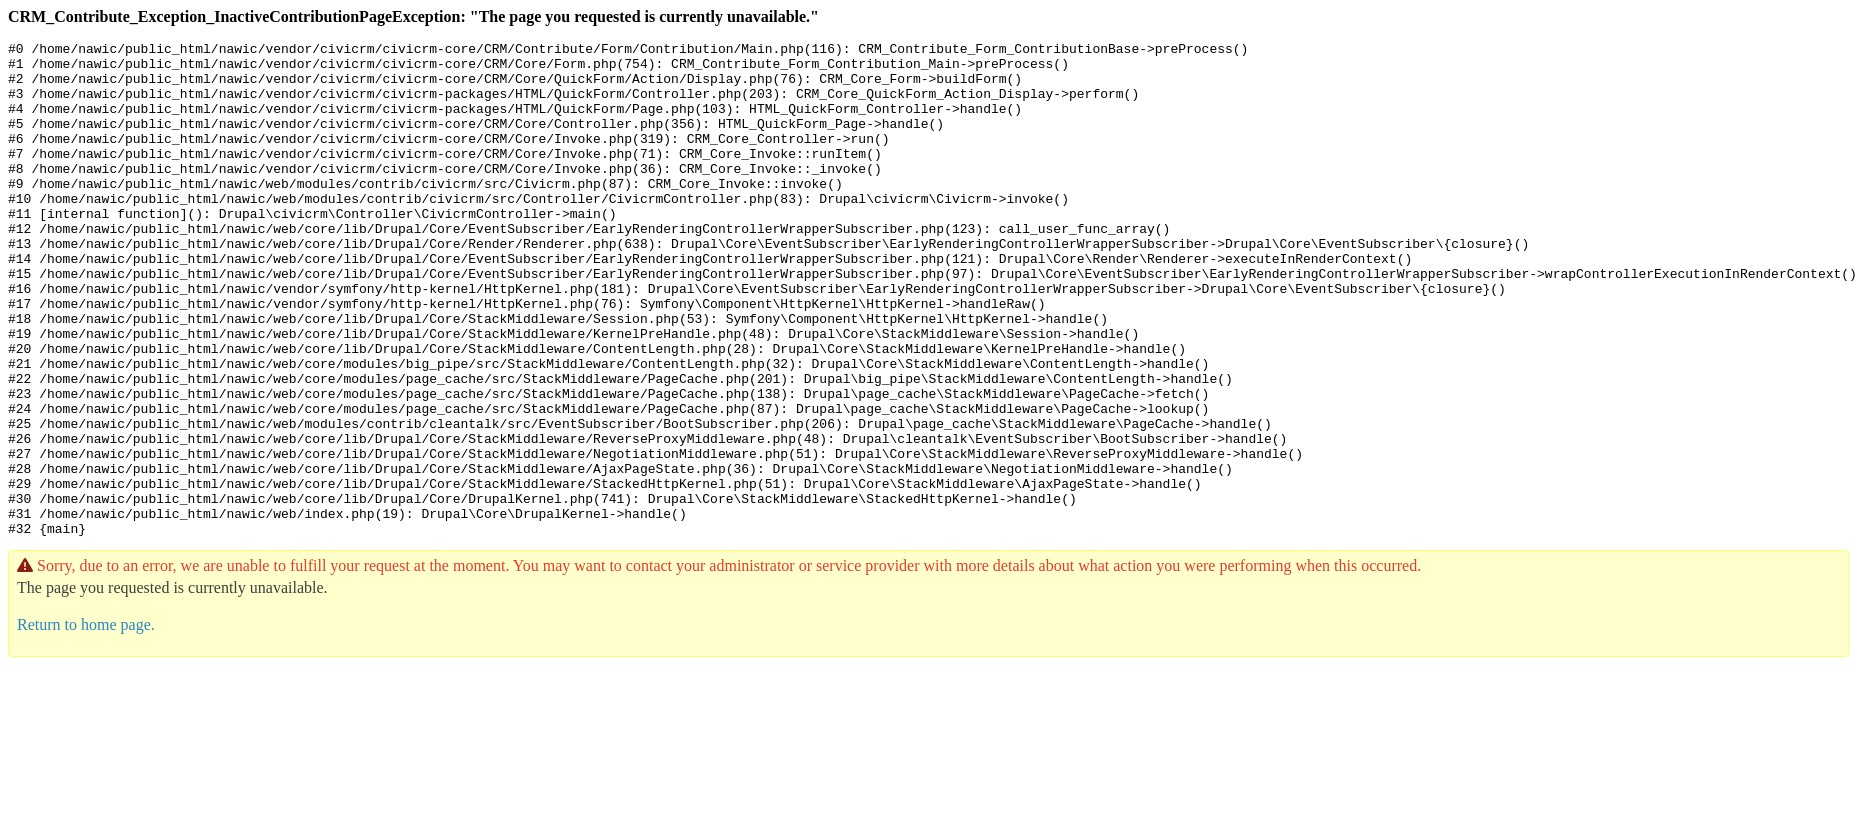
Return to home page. (86, 723)
